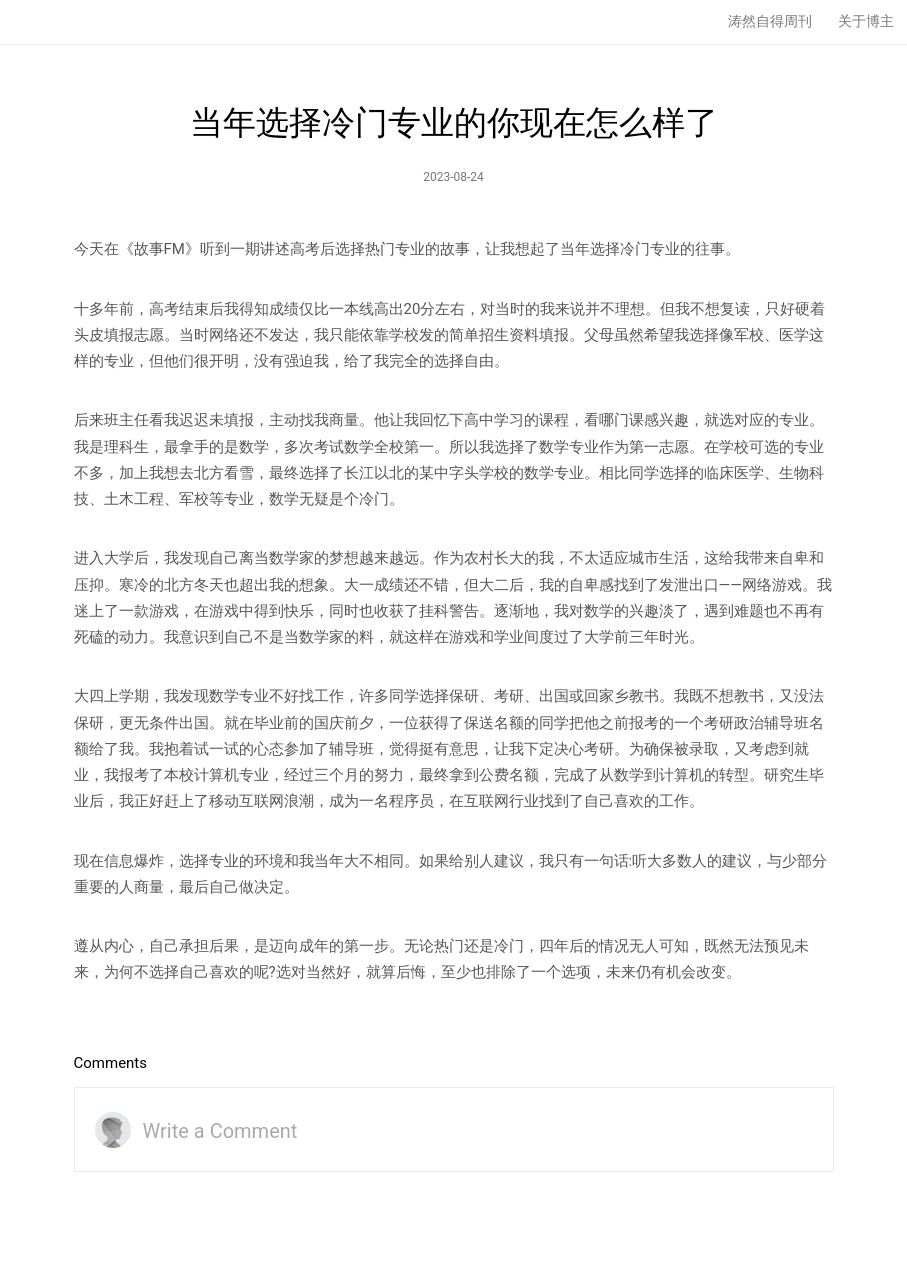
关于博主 (866, 21)
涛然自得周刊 (770, 21)
